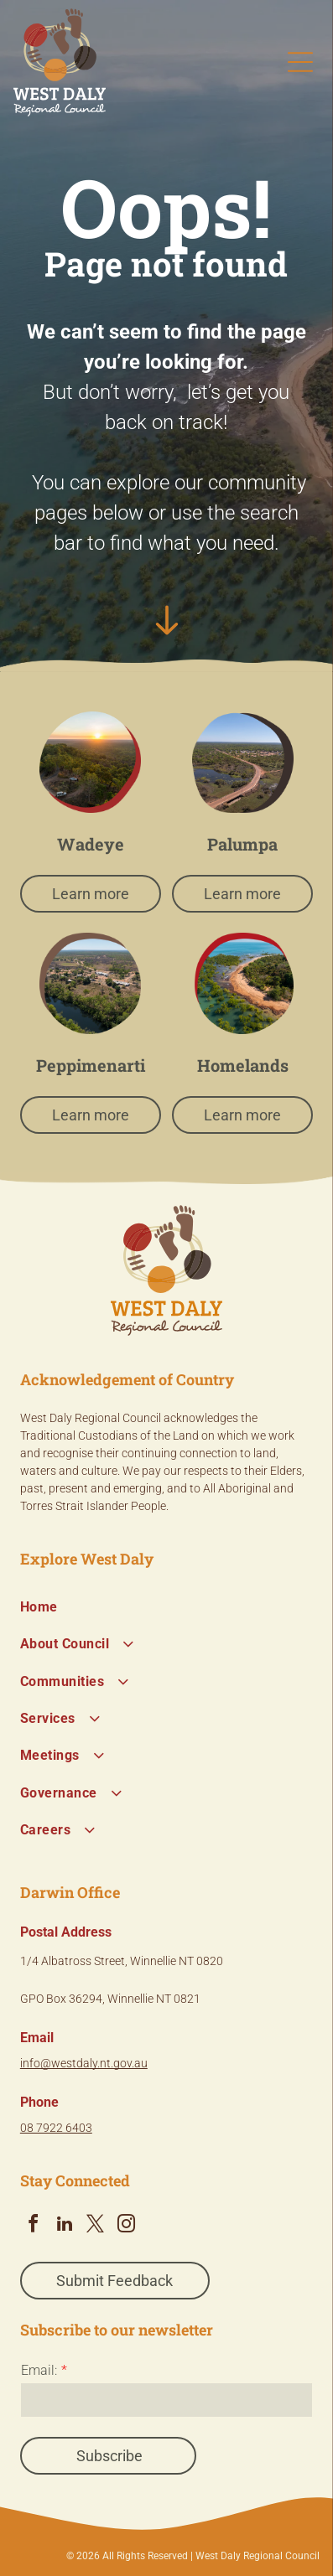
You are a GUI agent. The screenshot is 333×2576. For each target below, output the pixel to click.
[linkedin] (64, 2226)
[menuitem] (166, 1607)
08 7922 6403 (56, 2127)
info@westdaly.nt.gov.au (84, 2063)
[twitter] (95, 2226)
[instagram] (126, 2226)
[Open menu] (300, 62)
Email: (39, 2370)
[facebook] (33, 2226)
